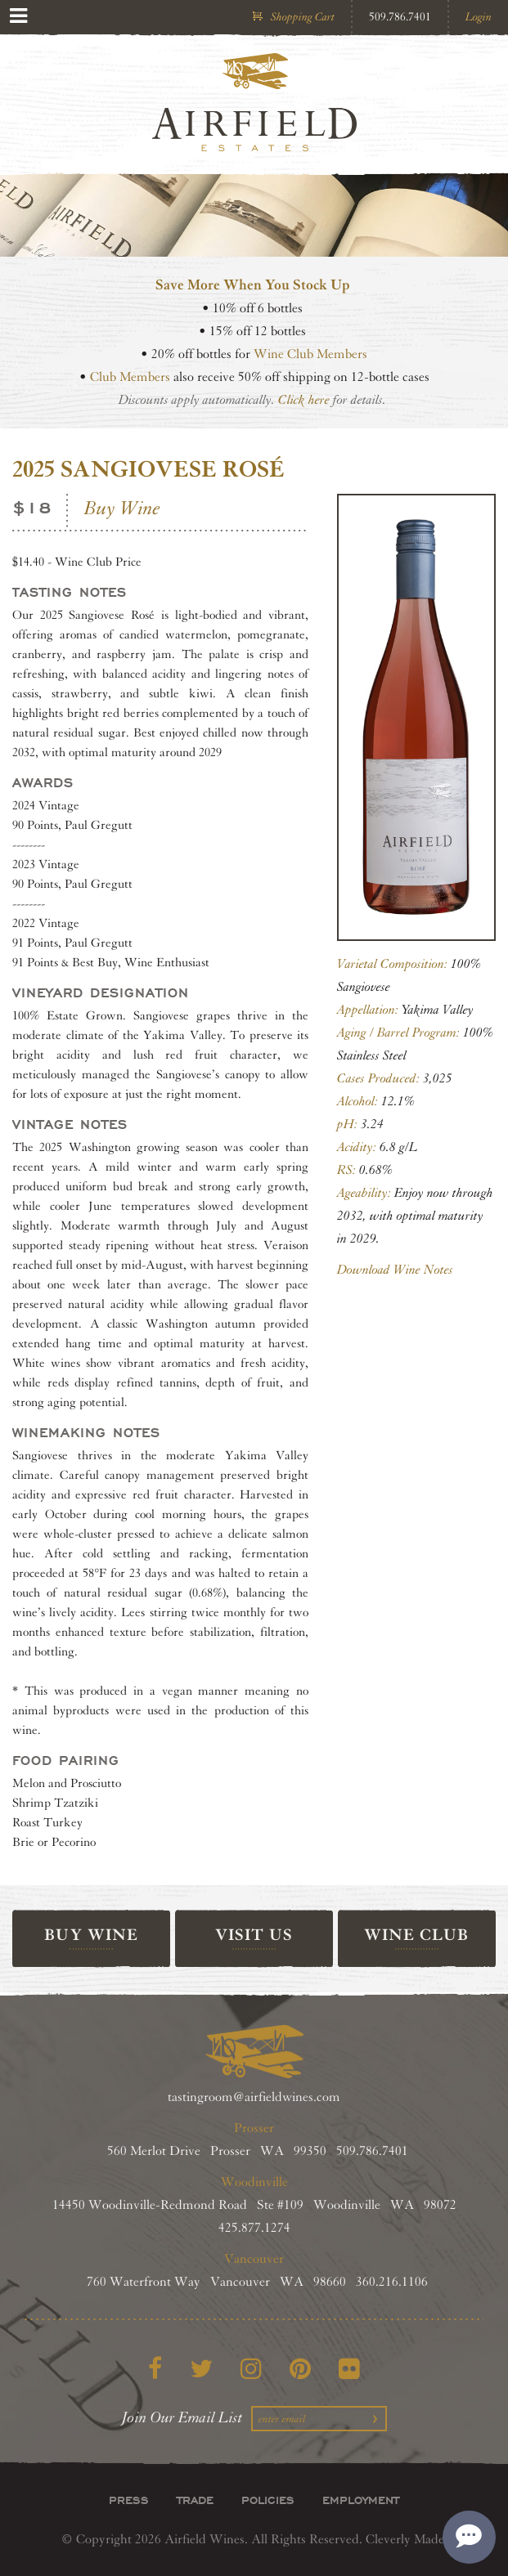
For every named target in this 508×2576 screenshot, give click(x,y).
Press (129, 2500)
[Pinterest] (300, 2368)
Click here (304, 400)
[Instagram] (251, 2368)
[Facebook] (155, 2368)
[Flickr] (349, 2368)
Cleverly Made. (406, 2539)
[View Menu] (18, 16)
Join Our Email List (182, 2417)
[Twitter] (201, 2368)
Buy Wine (122, 508)
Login (478, 17)
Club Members (130, 377)
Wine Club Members (310, 354)
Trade (195, 2500)
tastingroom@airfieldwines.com (254, 2097)
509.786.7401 (400, 17)
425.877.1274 (254, 2228)
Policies (267, 2500)
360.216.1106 (392, 2282)
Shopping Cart (303, 17)
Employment (360, 2500)
